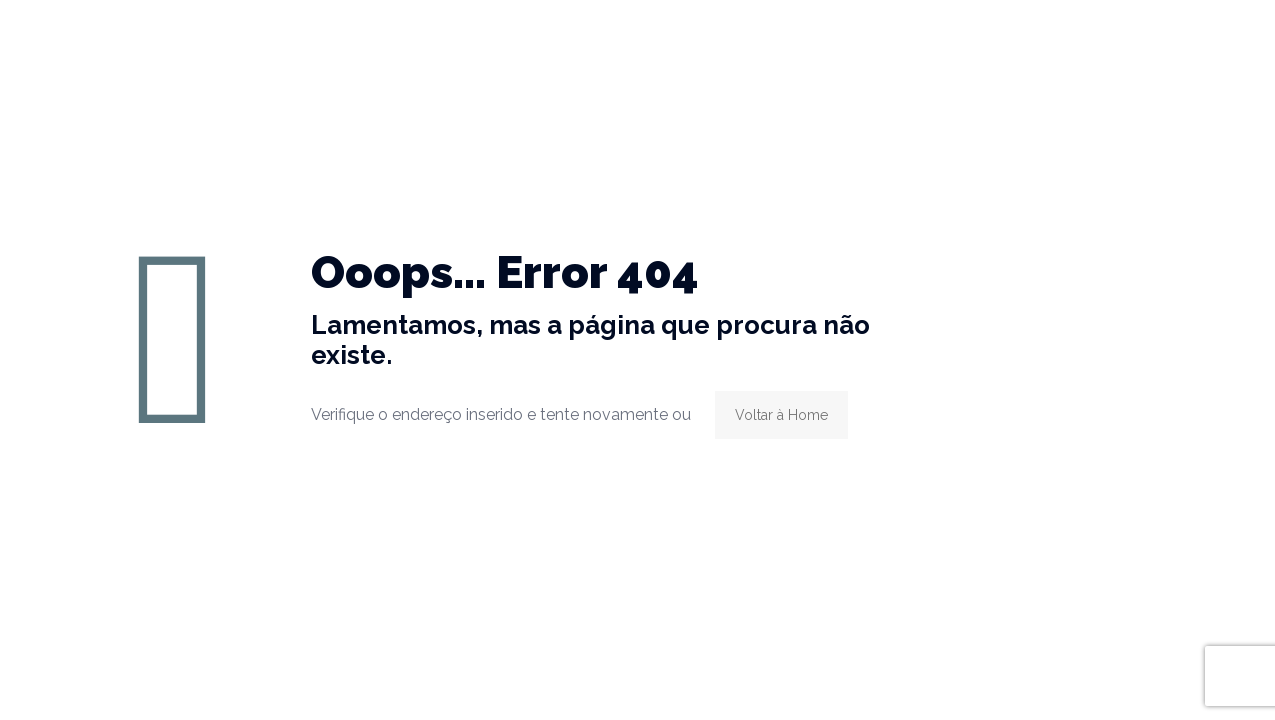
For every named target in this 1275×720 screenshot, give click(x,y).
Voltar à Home (781, 415)
